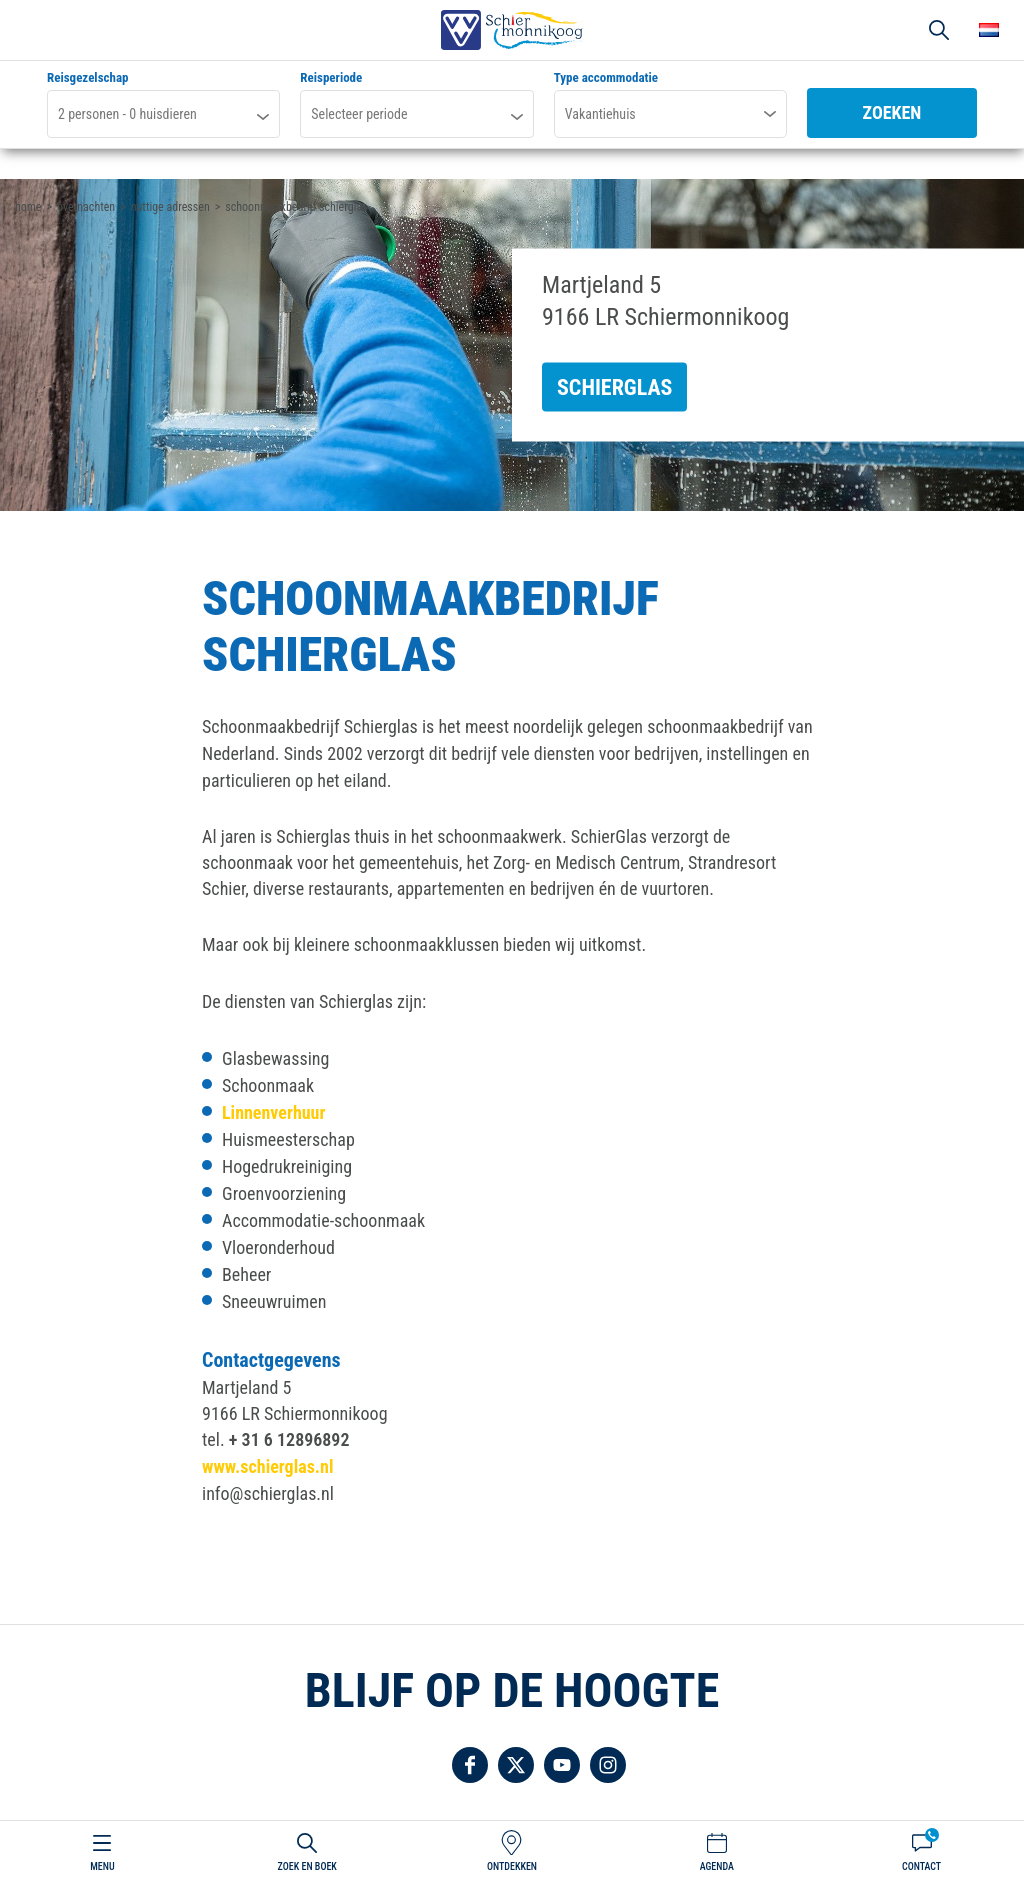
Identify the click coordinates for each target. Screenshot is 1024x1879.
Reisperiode (331, 78)
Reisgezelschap (87, 78)
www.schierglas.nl (267, 1466)
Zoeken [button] (939, 30)
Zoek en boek (307, 1866)
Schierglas (614, 387)
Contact (921, 1866)
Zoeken (892, 112)
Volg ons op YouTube (562, 1765)
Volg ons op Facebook (470, 1765)
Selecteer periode (359, 114)
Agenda (717, 1866)
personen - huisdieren (127, 114)
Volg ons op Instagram (608, 1765)
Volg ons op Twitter (516, 1765)
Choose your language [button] (989, 30)
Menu (102, 1866)
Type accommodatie (606, 78)
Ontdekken (512, 1866)
